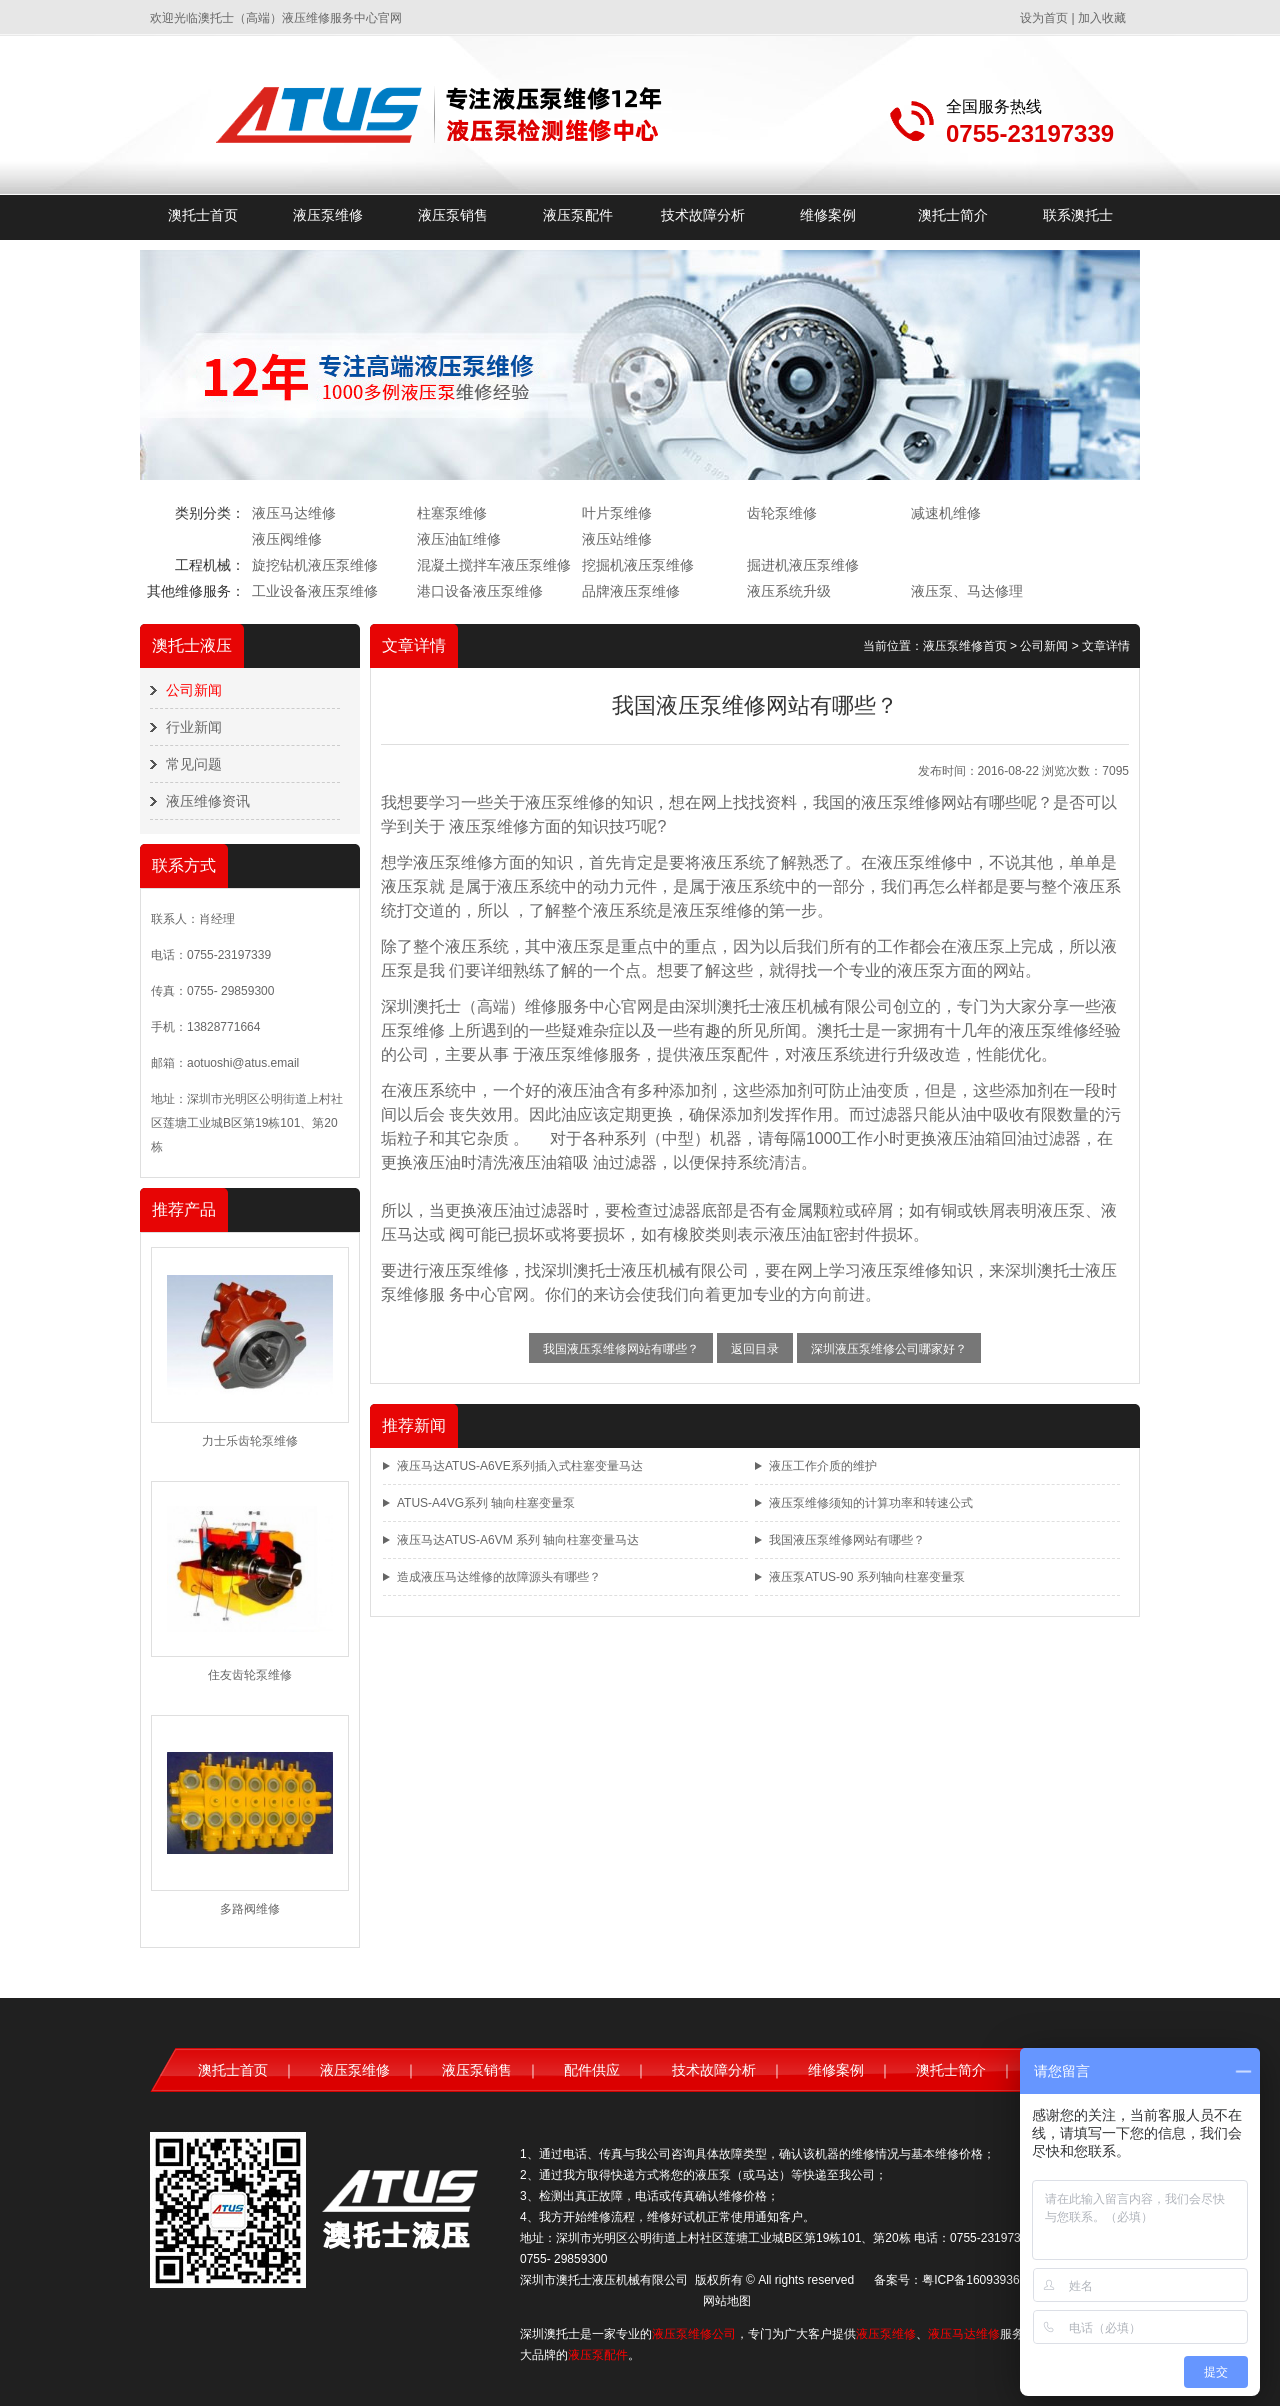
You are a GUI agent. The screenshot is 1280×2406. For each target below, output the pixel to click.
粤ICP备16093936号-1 (982, 2280)
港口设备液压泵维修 (480, 591)
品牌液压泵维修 (631, 591)
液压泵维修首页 (965, 646)
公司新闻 (194, 690)
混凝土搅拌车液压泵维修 (494, 565)
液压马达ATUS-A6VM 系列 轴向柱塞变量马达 (518, 1540)
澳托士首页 (203, 215)
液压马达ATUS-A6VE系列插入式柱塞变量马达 (520, 1466)
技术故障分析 (703, 215)
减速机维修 (946, 513)
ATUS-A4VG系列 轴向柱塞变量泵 (486, 1503)
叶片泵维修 (617, 513)
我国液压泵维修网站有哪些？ (621, 1349)
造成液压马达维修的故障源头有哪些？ (499, 1577)
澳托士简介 (953, 215)
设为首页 (1044, 18)
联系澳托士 (1078, 215)
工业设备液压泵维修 (315, 591)
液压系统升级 (789, 591)
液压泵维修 (328, 215)
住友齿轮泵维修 (250, 1675)
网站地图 (727, 2301)
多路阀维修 (250, 1909)
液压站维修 (617, 539)
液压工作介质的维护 (823, 1466)
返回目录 (755, 1349)
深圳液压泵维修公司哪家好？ (889, 1349)
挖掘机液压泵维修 (638, 565)
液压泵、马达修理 (967, 591)
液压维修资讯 (208, 801)
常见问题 (194, 764)
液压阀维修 (287, 539)
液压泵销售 (453, 215)
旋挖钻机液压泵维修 (315, 565)
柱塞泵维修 (452, 513)
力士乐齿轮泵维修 (250, 1441)
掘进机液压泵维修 (803, 565)
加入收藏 (1102, 18)
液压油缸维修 (459, 539)
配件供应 (592, 2070)
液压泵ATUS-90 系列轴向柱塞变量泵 (867, 1577)
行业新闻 (194, 727)
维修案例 (828, 215)
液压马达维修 (294, 513)
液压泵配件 (578, 215)
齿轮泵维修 (782, 513)
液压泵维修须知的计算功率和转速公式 (871, 1503)
